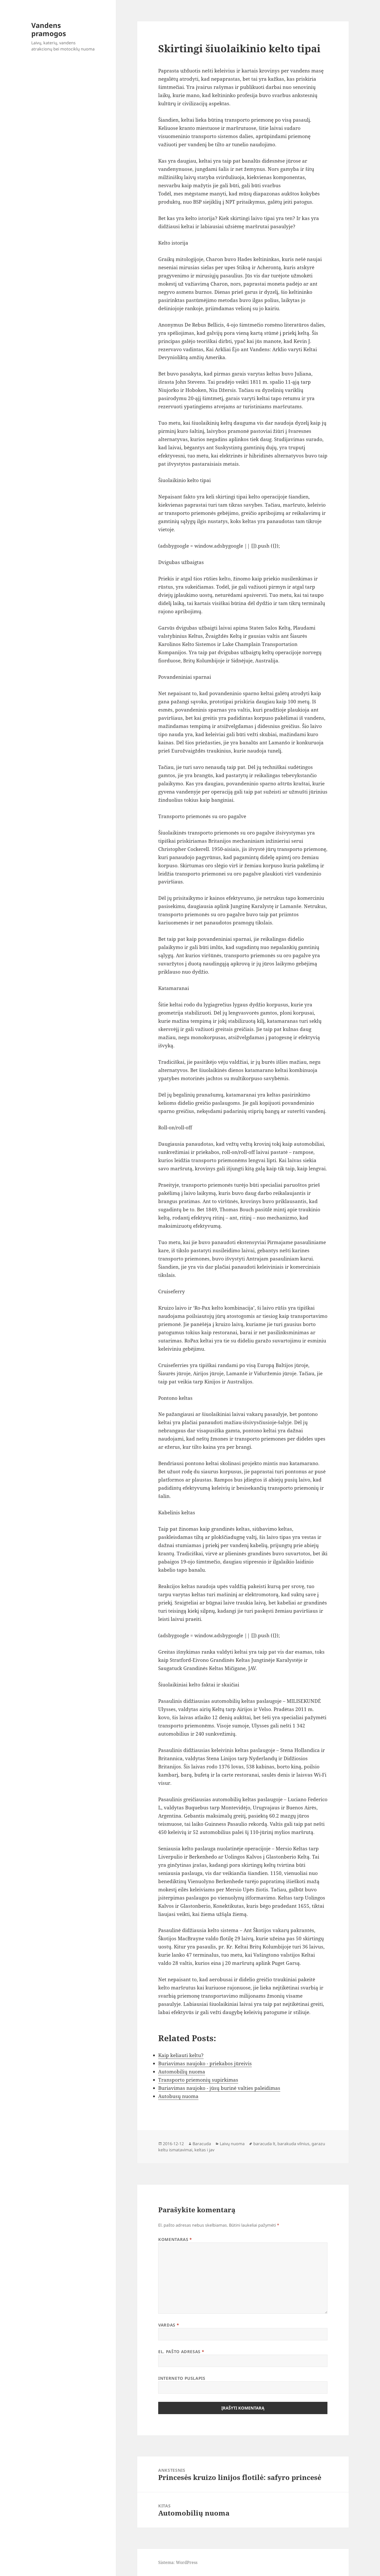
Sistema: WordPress (177, 2562)
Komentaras (175, 2239)
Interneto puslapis (181, 2378)
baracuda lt (264, 2143)
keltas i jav (204, 2150)
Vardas (168, 2325)
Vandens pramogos (48, 29)
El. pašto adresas (181, 2351)
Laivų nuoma (232, 2143)
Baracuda (202, 2143)
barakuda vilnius (293, 2143)
